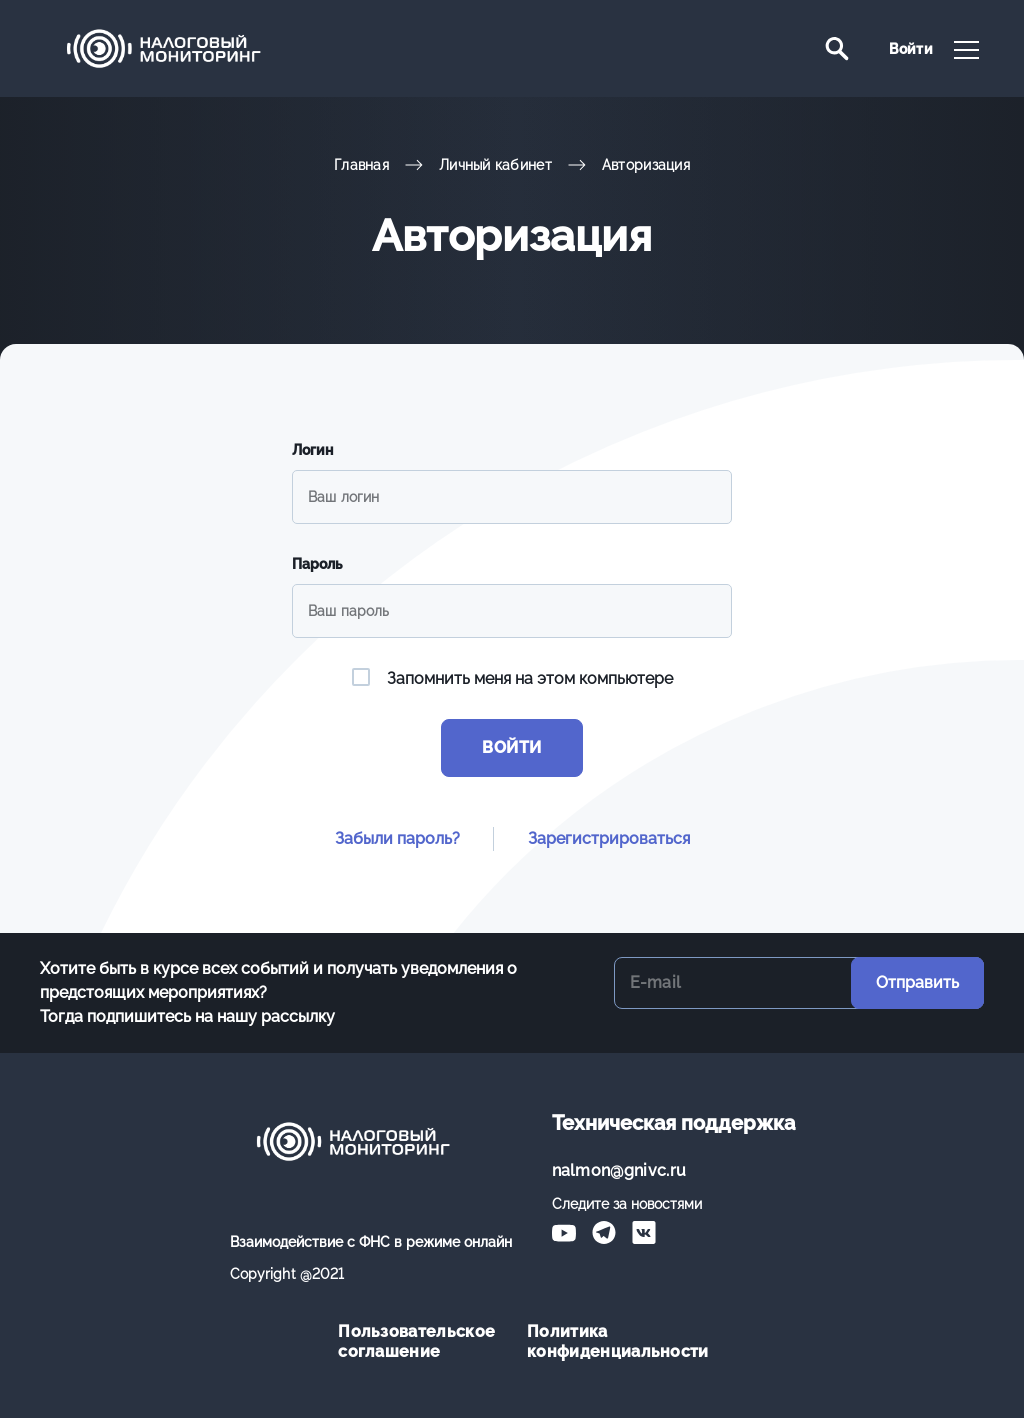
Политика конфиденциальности (606, 1341)
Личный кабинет (495, 165)
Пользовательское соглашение (416, 1341)
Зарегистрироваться (609, 838)
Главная (361, 165)
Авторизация (646, 165)
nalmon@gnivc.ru (619, 1170)
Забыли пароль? (397, 838)
